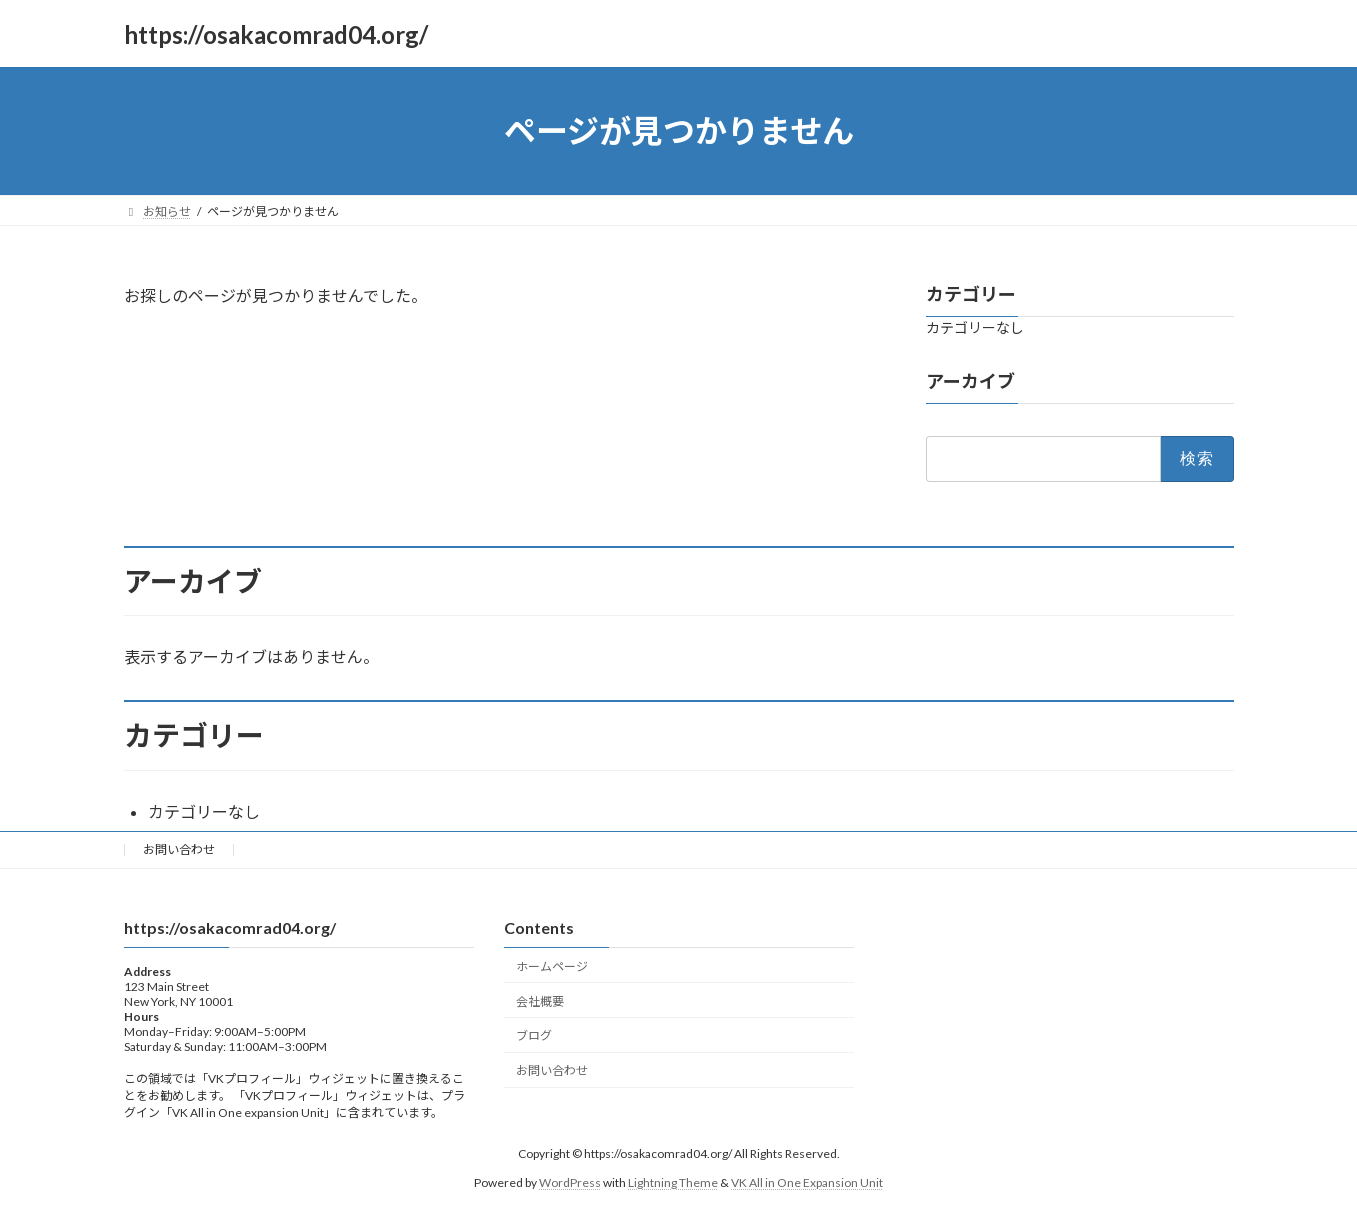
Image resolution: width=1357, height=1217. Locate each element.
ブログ (534, 1035)
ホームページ (552, 965)
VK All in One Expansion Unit (807, 1181)
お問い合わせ (179, 849)
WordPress (570, 1181)
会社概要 (540, 1000)
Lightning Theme (673, 1181)
